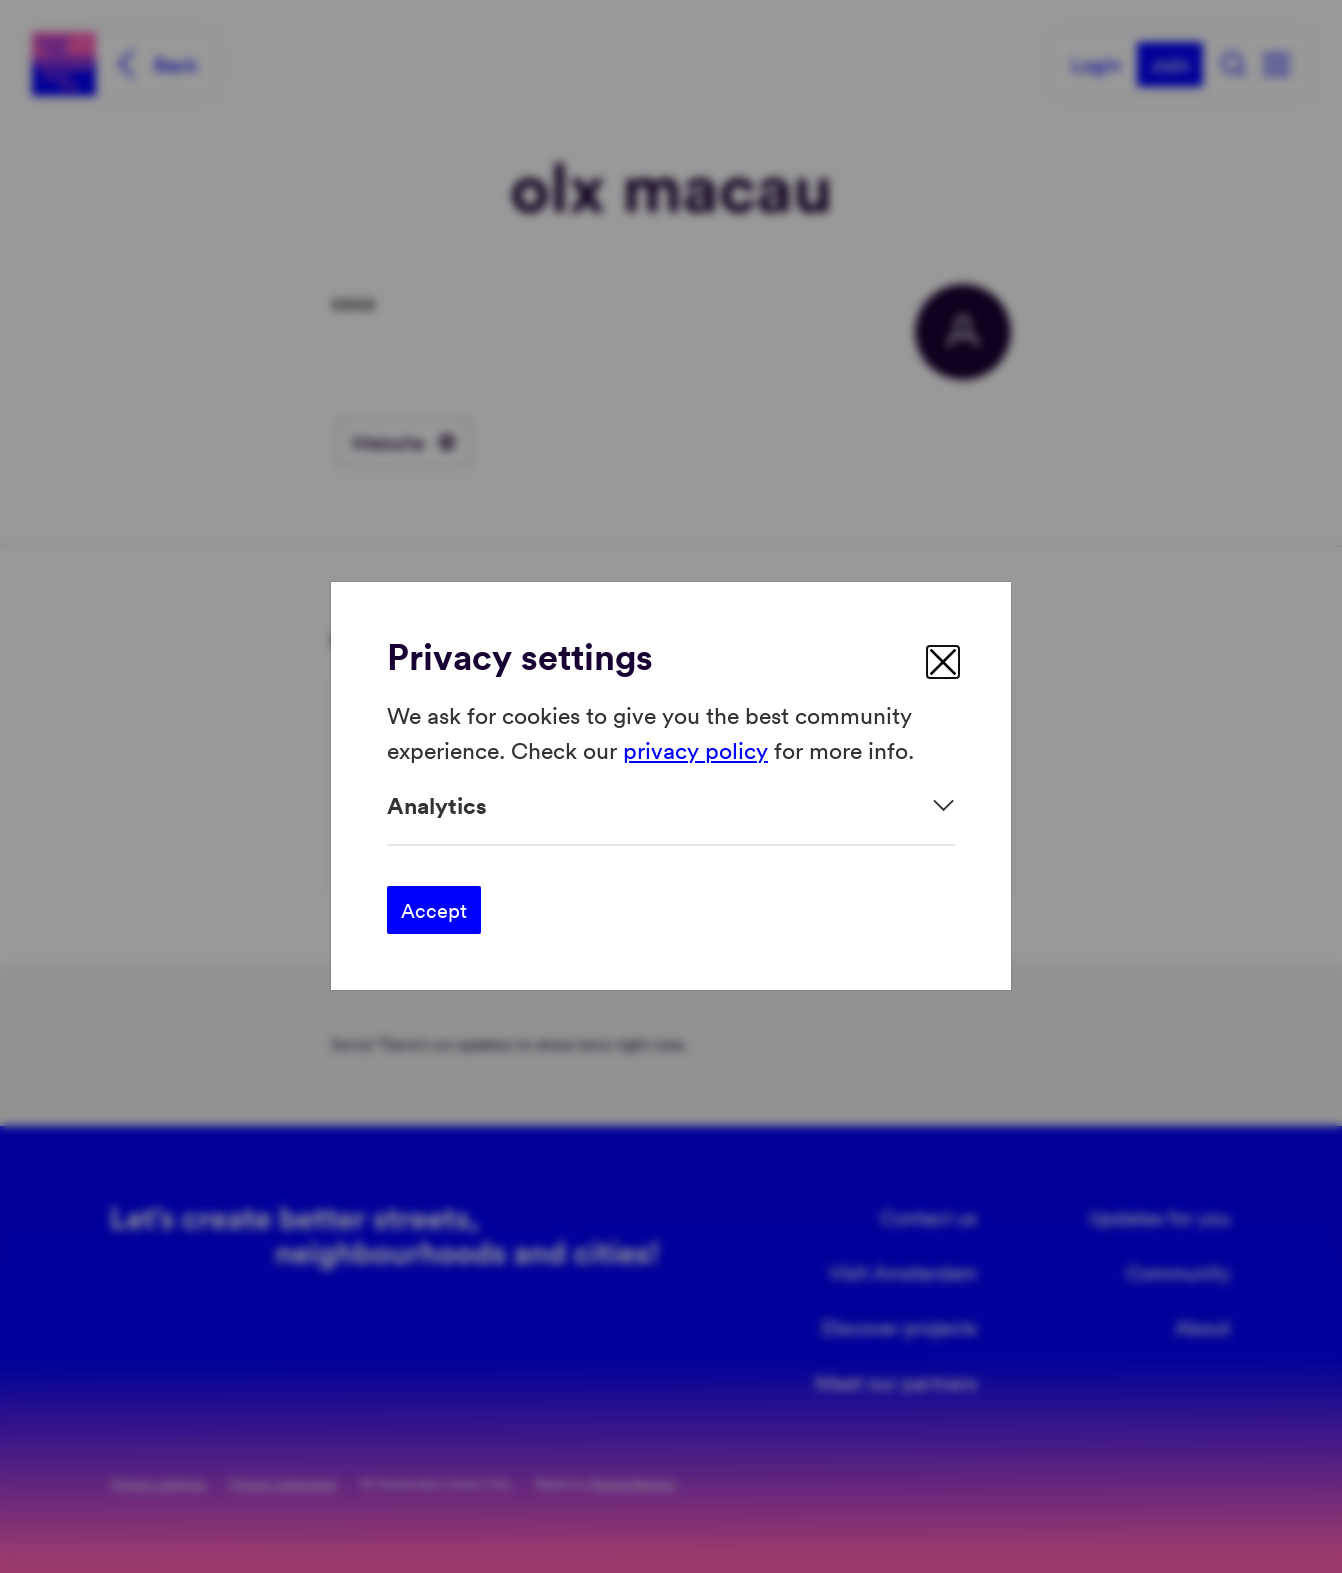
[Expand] (671, 805)
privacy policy (695, 749)
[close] (943, 662)
